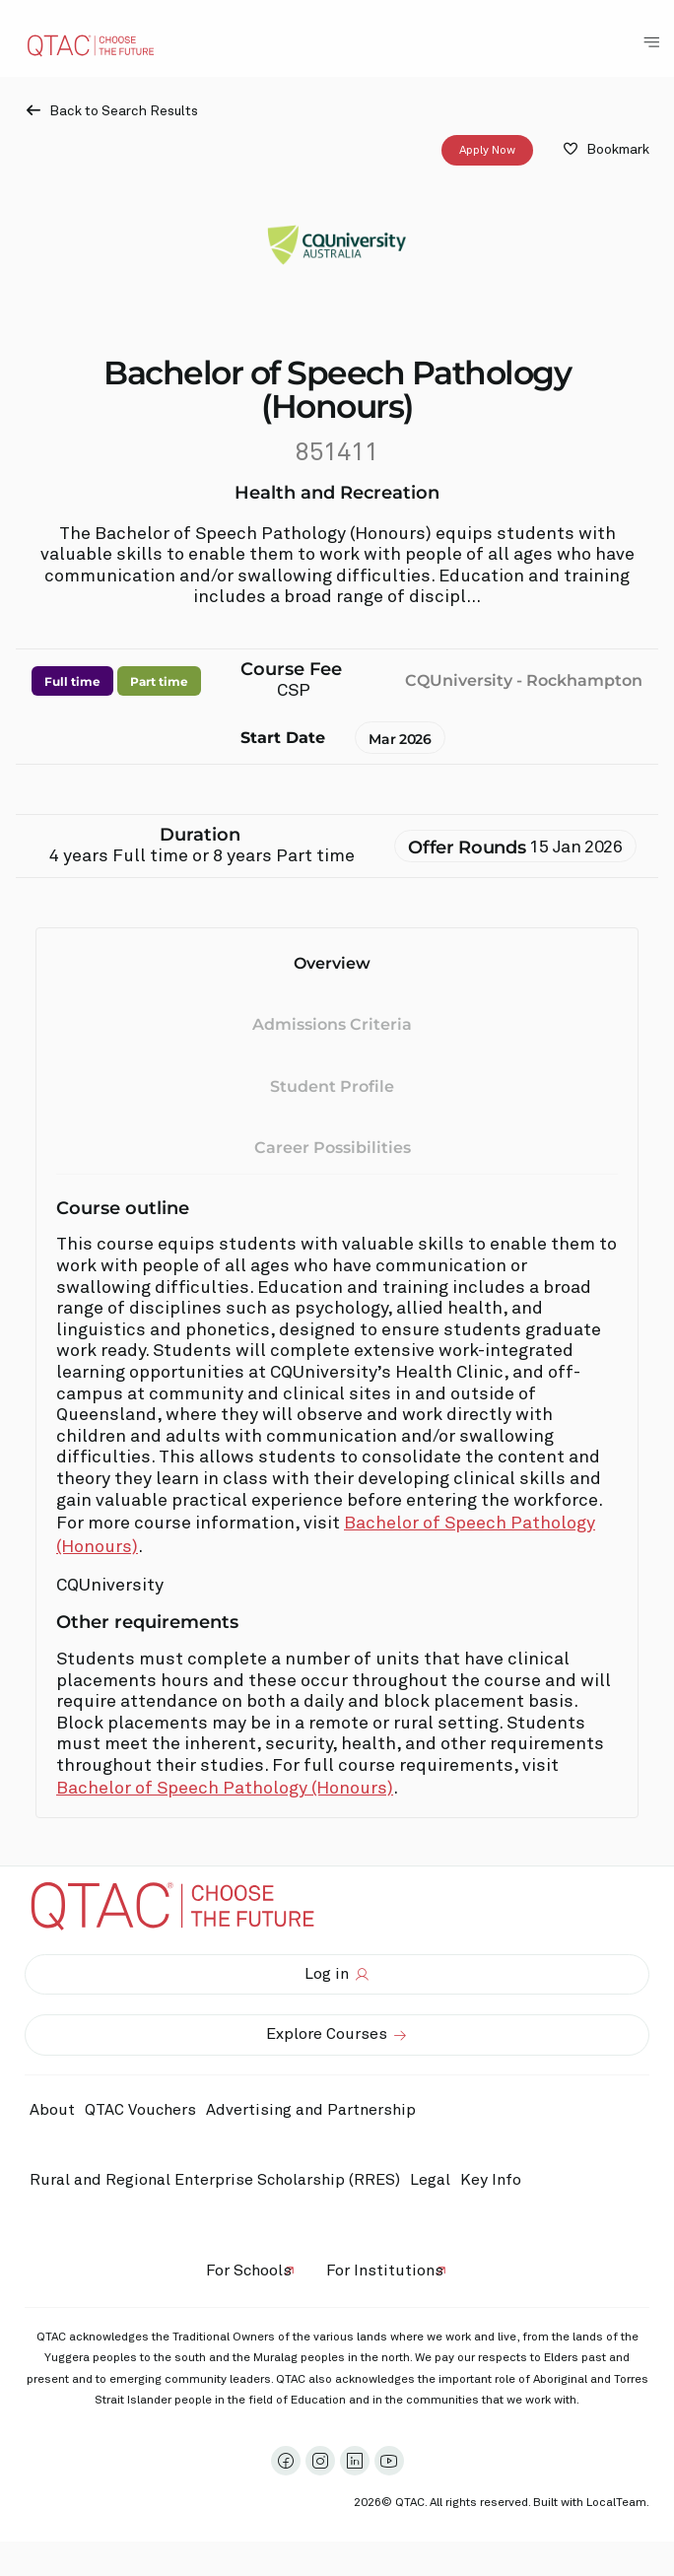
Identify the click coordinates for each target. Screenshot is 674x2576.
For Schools (249, 2270)
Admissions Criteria (332, 1024)
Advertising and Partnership (311, 2110)
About (52, 2110)
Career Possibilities (332, 1147)
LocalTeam (616, 2503)
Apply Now (487, 150)
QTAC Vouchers (140, 2110)
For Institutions (384, 2270)
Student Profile (332, 1085)
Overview (332, 963)
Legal (430, 2180)
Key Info (495, 2181)
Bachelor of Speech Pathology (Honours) (224, 1788)
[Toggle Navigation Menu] (651, 42)
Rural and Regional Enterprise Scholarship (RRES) (215, 2180)
